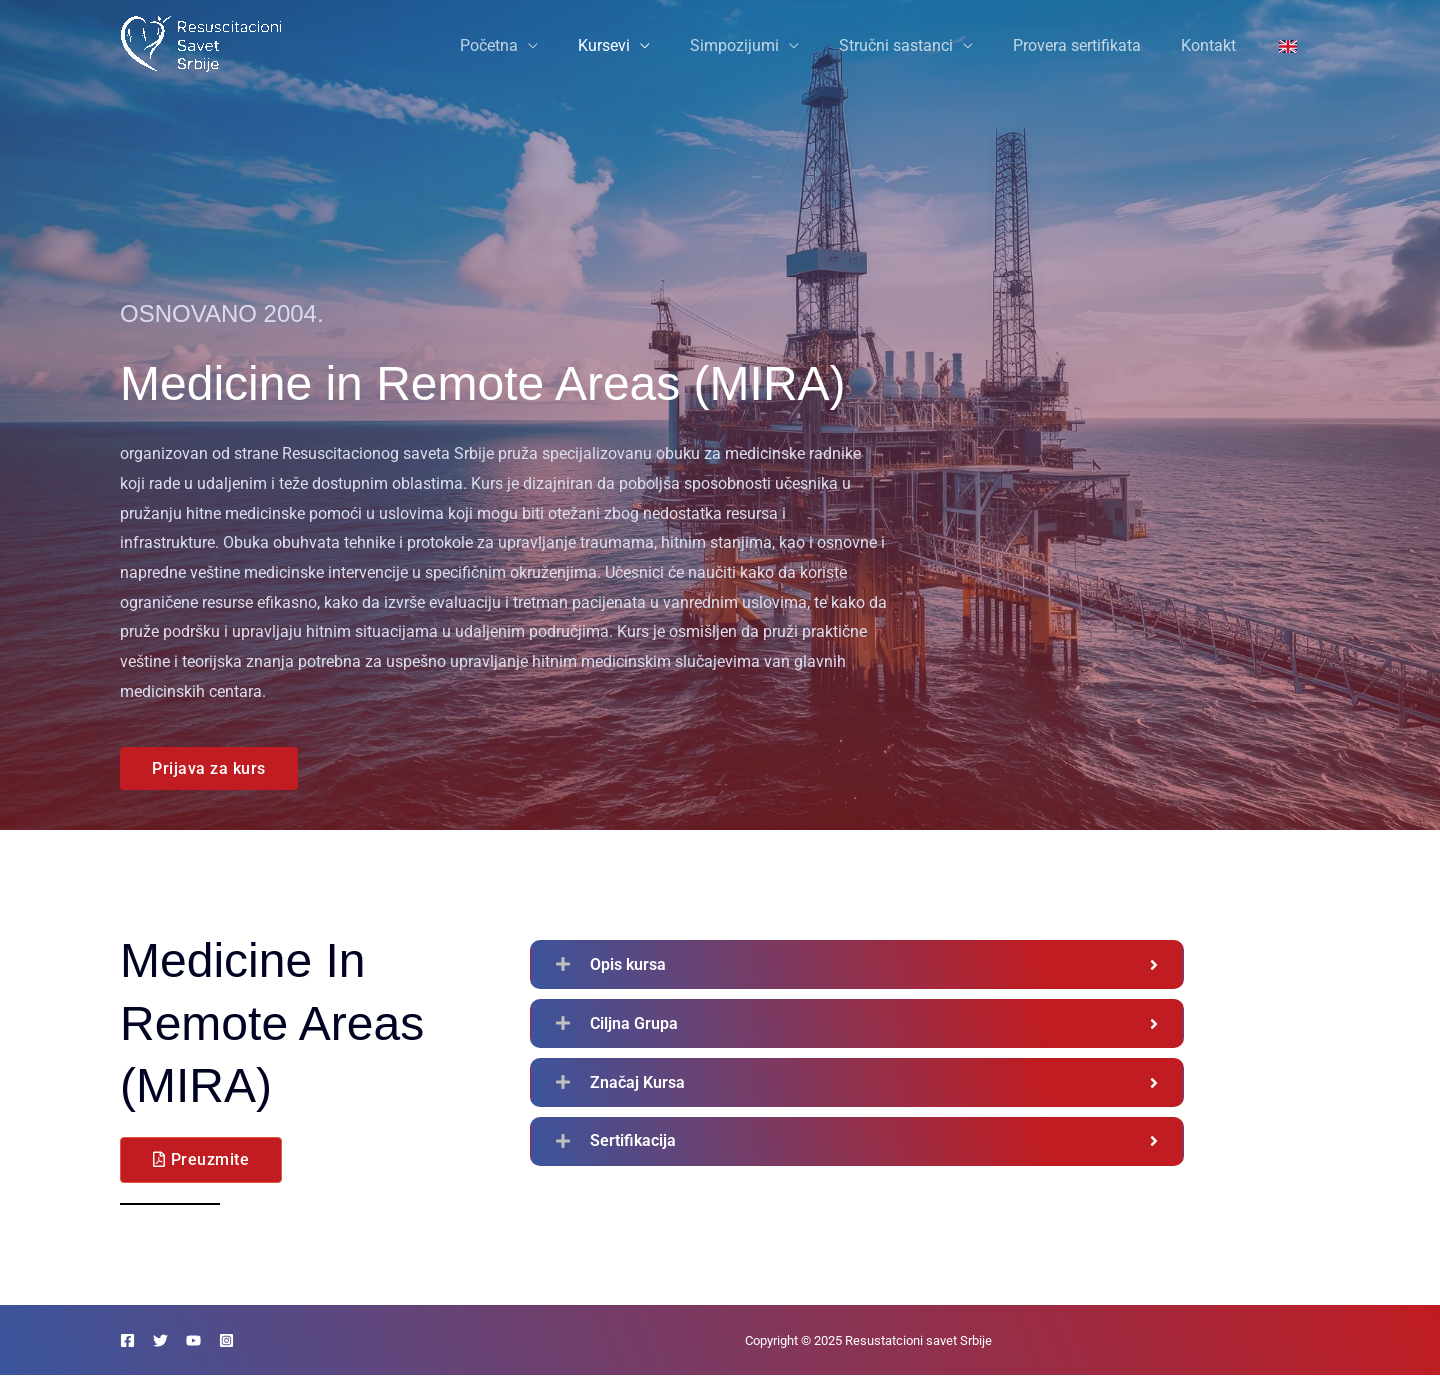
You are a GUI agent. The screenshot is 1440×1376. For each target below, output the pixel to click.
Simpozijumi (770, 45)
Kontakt (1220, 45)
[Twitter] (172, 1341)
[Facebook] (127, 1341)
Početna (541, 45)
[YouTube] (217, 1341)
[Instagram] (262, 1341)
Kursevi (648, 45)
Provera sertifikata (1097, 45)
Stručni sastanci (924, 45)
